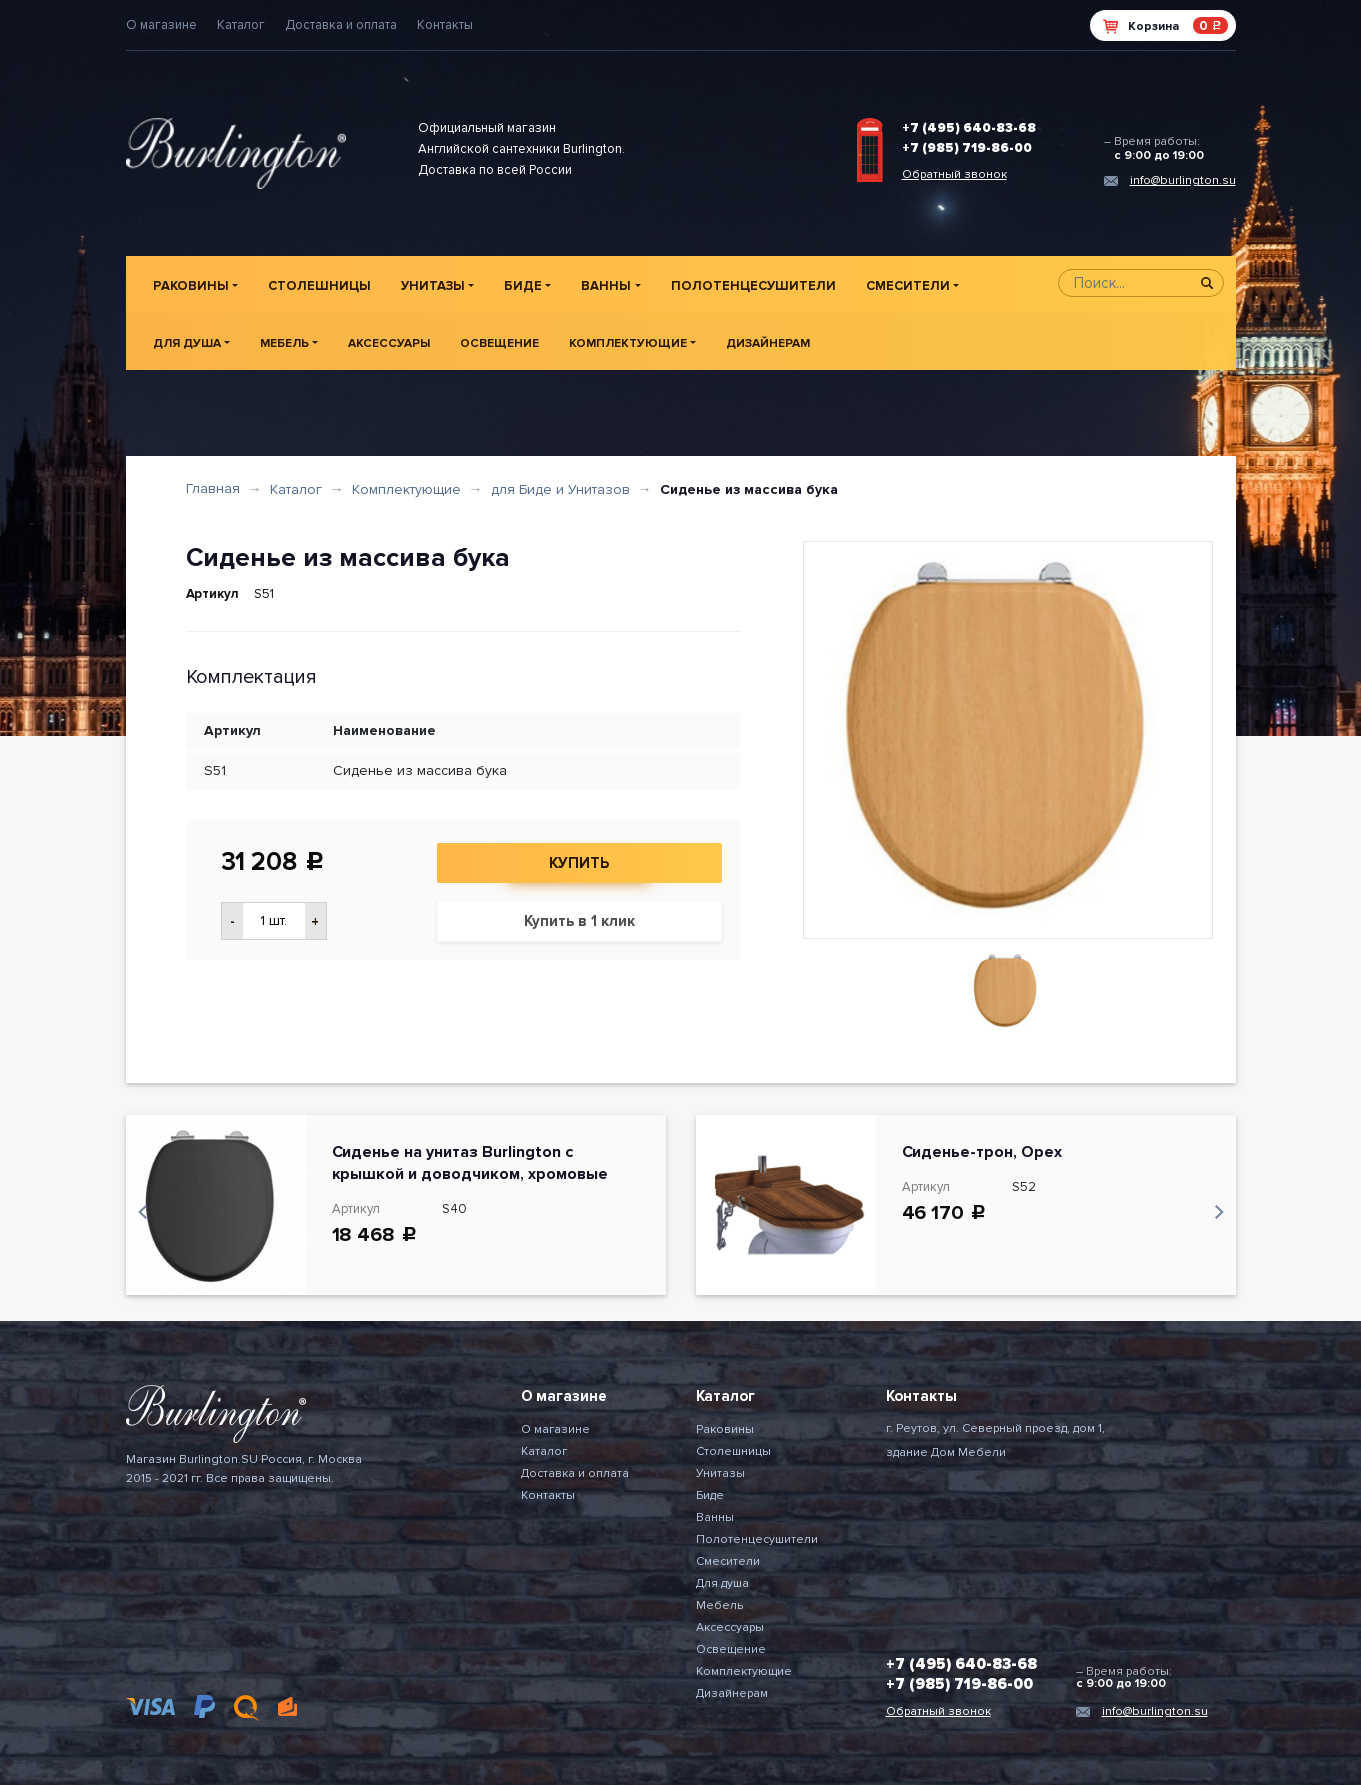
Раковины (191, 286)
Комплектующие (628, 343)
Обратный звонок (954, 174)
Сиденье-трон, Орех (982, 1152)
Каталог (241, 25)
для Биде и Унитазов (560, 489)
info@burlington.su (1183, 180)
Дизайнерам (768, 343)
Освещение (499, 343)
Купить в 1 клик (579, 921)
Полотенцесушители (753, 286)
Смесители (908, 286)
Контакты (445, 25)
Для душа (187, 343)
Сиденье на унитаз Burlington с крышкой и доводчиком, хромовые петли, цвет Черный (470, 1174)
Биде (523, 286)
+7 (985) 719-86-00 (967, 148)
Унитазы (433, 286)
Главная (213, 488)
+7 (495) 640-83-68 (969, 128)
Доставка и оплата (341, 25)
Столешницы (319, 286)
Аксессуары (389, 343)
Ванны (606, 286)
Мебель (284, 343)
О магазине (161, 25)
